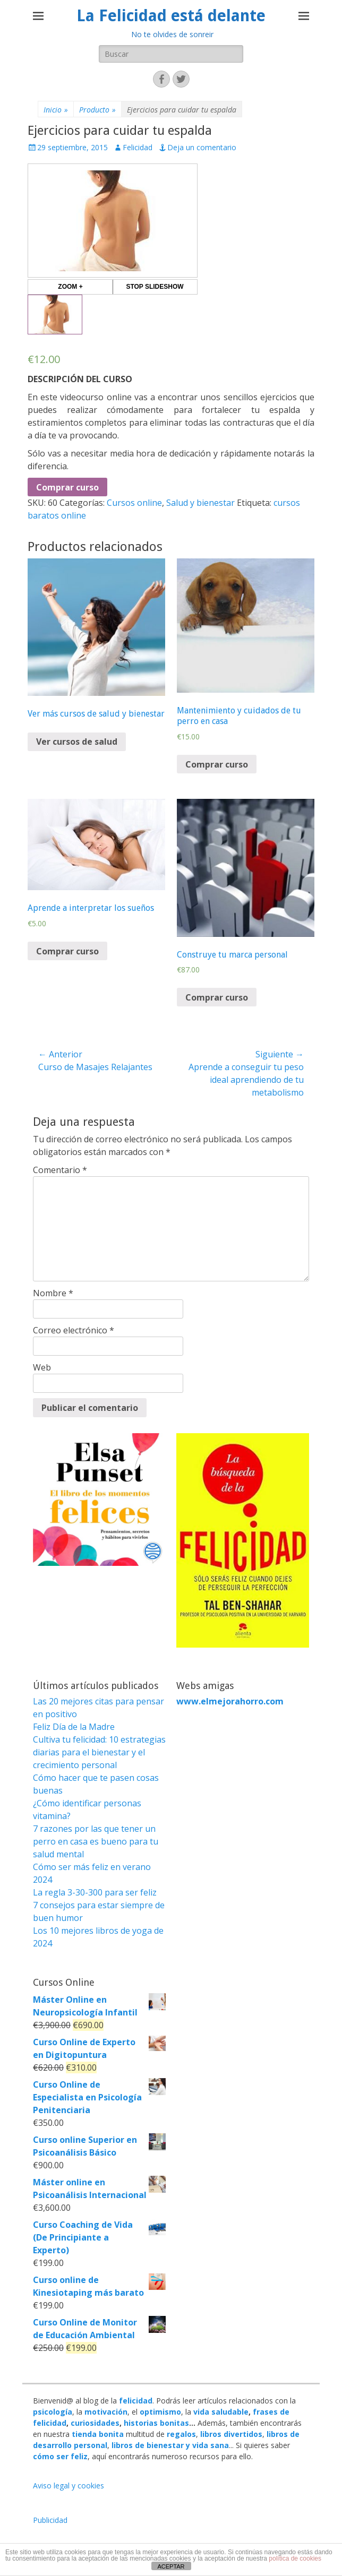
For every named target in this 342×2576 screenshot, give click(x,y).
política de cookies (295, 2558)
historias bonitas (156, 2423)
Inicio (56, 109)
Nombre (53, 1293)
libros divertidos (231, 2434)
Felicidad (137, 147)
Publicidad (50, 2520)
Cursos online (134, 503)
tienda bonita (98, 2434)
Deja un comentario (201, 147)
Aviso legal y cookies (68, 2485)
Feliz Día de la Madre (74, 1727)
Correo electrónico (73, 1330)
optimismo (160, 2412)
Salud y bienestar (200, 503)
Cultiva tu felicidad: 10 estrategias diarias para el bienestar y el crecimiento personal (99, 1752)
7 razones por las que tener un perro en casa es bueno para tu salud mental (95, 1841)
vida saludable (221, 2412)
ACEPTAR (170, 2566)
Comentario (60, 1170)
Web (42, 1367)
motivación (105, 2412)
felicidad (135, 2401)
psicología (52, 2412)
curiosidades (95, 2423)
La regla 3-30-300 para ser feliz (95, 1892)
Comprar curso (67, 487)
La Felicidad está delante (171, 15)
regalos (181, 2434)
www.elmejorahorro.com (230, 1701)
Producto (97, 109)
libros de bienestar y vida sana (170, 2445)
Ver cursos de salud (76, 741)
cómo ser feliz (60, 2456)
